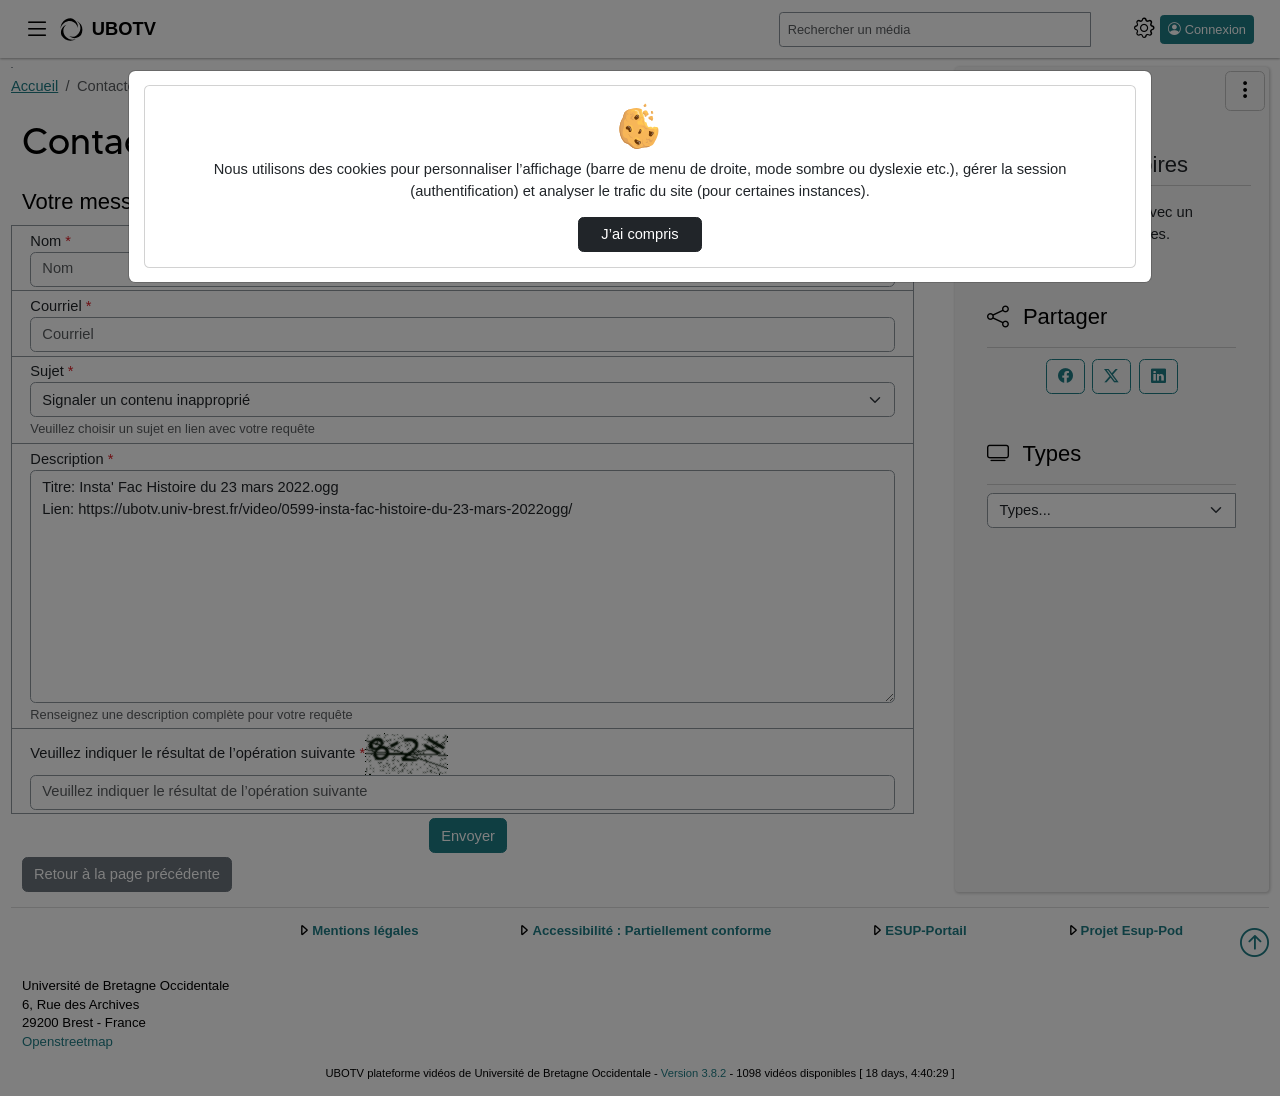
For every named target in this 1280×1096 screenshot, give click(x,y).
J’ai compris (639, 234)
